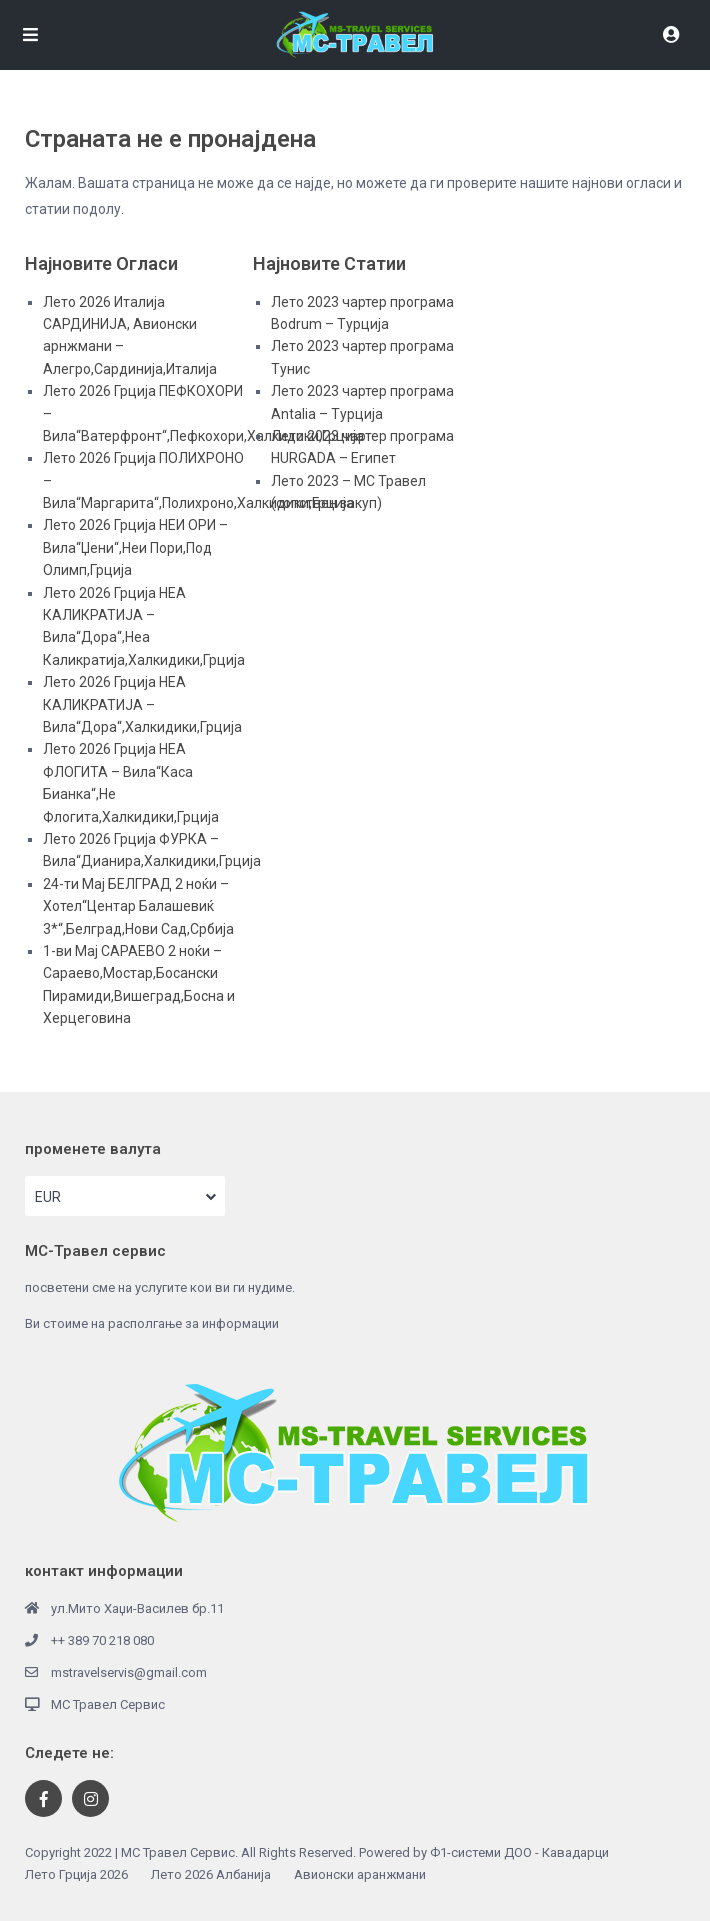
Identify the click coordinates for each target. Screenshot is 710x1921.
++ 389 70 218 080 (102, 1640)
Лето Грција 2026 (76, 1874)
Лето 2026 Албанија (211, 1874)
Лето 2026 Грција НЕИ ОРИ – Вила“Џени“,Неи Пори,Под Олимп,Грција (135, 547)
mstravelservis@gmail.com (129, 1672)
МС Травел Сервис (108, 1704)
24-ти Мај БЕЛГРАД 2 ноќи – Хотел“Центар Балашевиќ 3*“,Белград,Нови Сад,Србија (138, 906)
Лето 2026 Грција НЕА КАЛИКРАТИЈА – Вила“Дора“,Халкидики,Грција (142, 704)
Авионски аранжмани (360, 1874)
